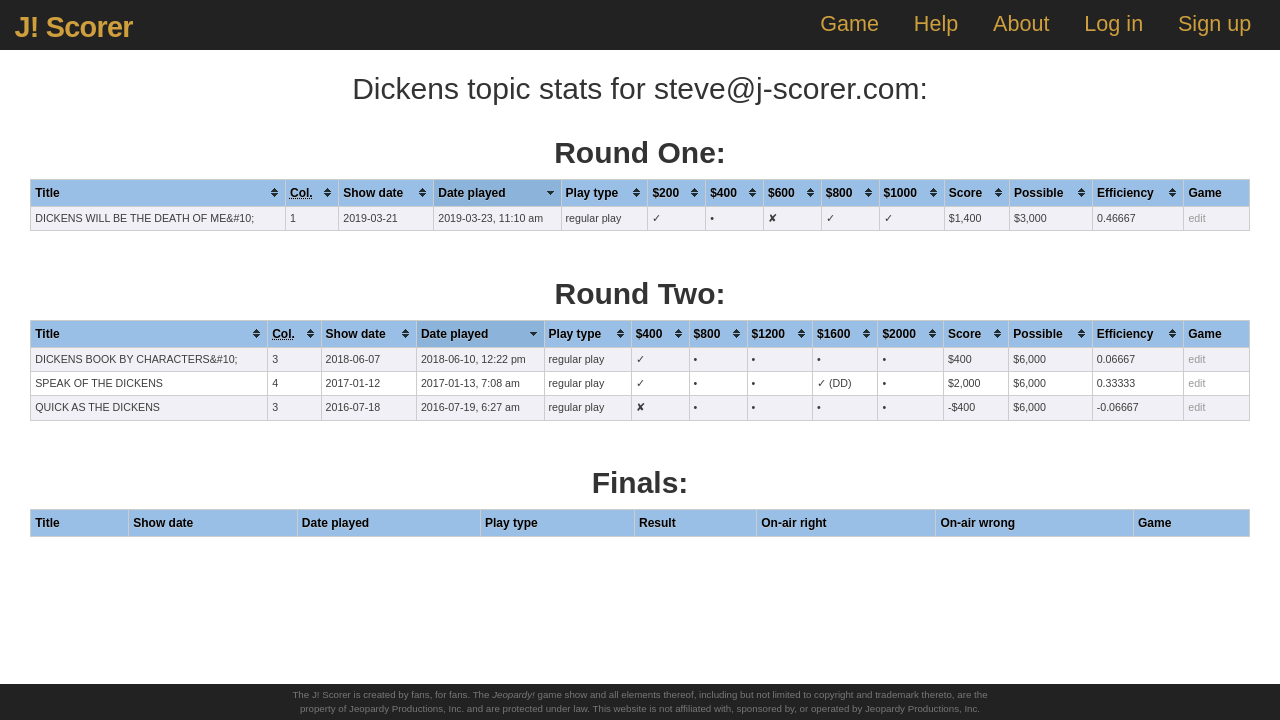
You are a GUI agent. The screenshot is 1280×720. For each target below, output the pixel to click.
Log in (1113, 23)
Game (849, 23)
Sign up (1214, 23)
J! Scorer (73, 27)
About (1021, 23)
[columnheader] (158, 192)
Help (936, 23)
